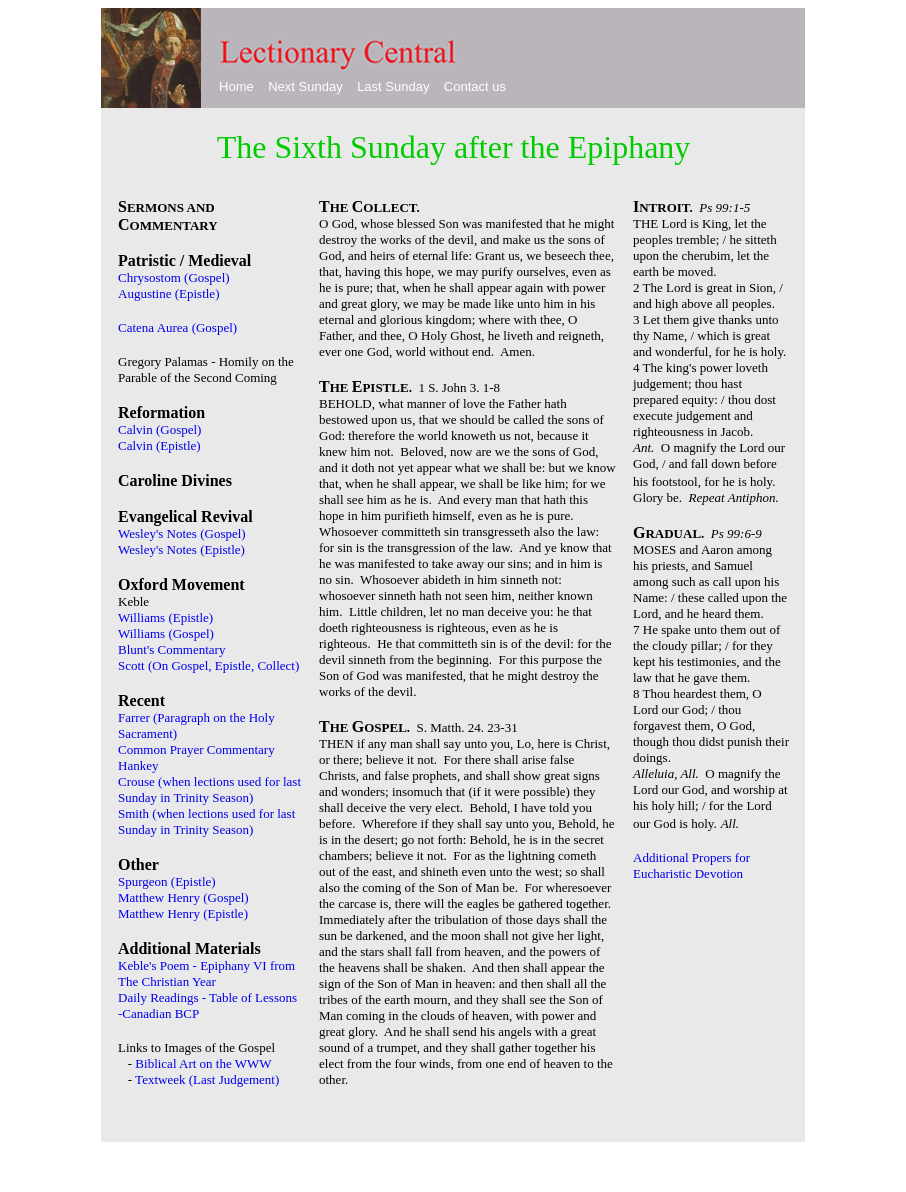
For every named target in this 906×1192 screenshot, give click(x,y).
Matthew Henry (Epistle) (183, 913)
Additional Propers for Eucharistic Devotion (691, 865)
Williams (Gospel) (166, 633)
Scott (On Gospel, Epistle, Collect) (208, 665)
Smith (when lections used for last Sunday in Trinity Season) (206, 821)
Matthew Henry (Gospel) (183, 897)
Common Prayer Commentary (196, 749)
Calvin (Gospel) (159, 429)
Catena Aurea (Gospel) (177, 327)
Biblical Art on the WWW (203, 1063)
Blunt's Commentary (171, 649)
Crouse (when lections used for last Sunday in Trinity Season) (209, 789)
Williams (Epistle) (165, 617)
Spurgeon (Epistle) (167, 881)
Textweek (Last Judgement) (207, 1079)
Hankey (138, 765)
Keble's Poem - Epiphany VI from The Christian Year (206, 973)
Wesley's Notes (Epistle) (181, 549)
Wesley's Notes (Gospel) (182, 533)
